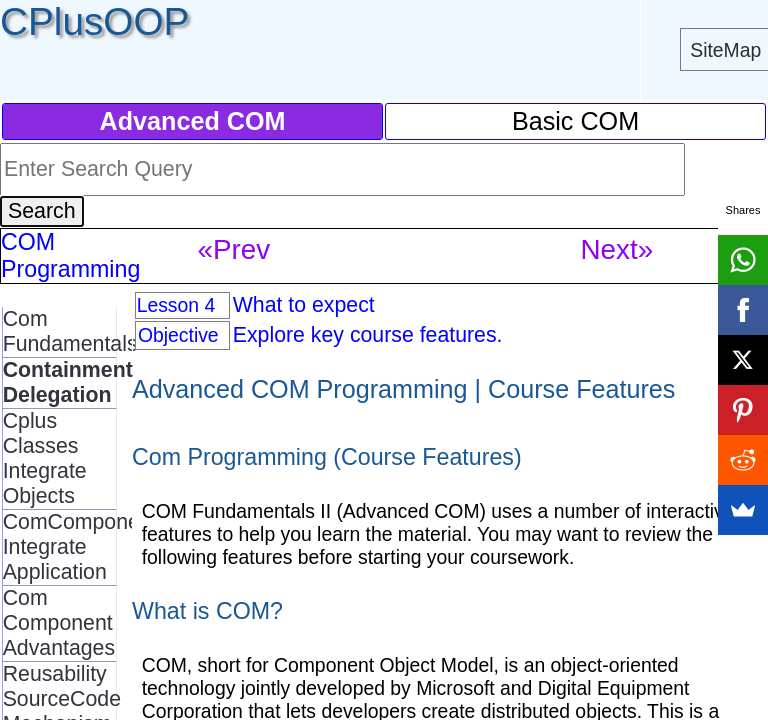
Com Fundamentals (70, 331)
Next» (616, 249)
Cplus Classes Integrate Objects (45, 458)
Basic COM (575, 121)
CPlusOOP (94, 21)
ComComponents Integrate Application (86, 547)
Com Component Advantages (59, 623)
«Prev (233, 249)
